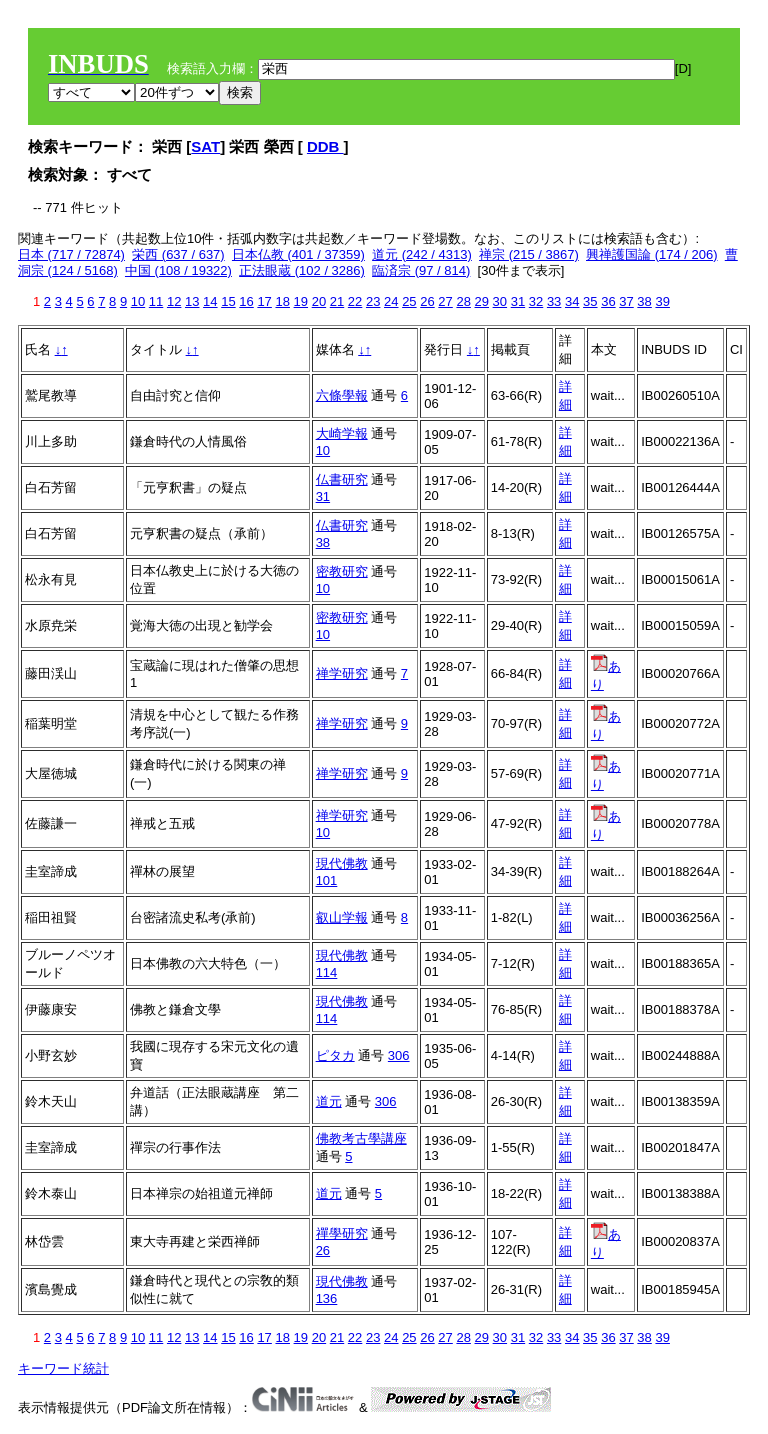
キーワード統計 (63, 1368)
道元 (329, 1101)
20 (319, 301)
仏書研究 (342, 479)
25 (409, 301)
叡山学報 (342, 917)
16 (246, 301)
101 (327, 880)
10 (138, 301)
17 (264, 301)
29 (482, 301)
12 (174, 301)
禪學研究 (342, 1233)
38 (644, 301)
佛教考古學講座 (361, 1138)
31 (518, 301)
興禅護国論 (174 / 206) (652, 254)
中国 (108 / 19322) (178, 270)
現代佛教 (342, 863)
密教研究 (342, 571)
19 (301, 301)
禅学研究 (342, 673)
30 (500, 301)
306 (399, 1055)
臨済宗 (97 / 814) (421, 270)
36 (608, 301)
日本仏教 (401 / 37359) (298, 254)
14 (210, 301)
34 (572, 301)
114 (327, 972)
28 (463, 301)
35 (590, 301)
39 (662, 301)
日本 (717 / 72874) (71, 254)
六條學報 (342, 395)
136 (327, 1298)
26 (427, 301)
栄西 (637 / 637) (178, 254)
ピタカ (335, 1055)
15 (228, 301)
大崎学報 (342, 433)
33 (554, 301)
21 (337, 301)
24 (391, 301)
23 (373, 301)
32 (536, 301)
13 (192, 301)
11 (156, 301)
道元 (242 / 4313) (422, 254)
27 (445, 301)
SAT (205, 146)
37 (626, 301)
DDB (325, 146)
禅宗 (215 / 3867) (529, 254)
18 (282, 301)
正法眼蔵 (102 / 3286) (302, 270)
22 (355, 301)
